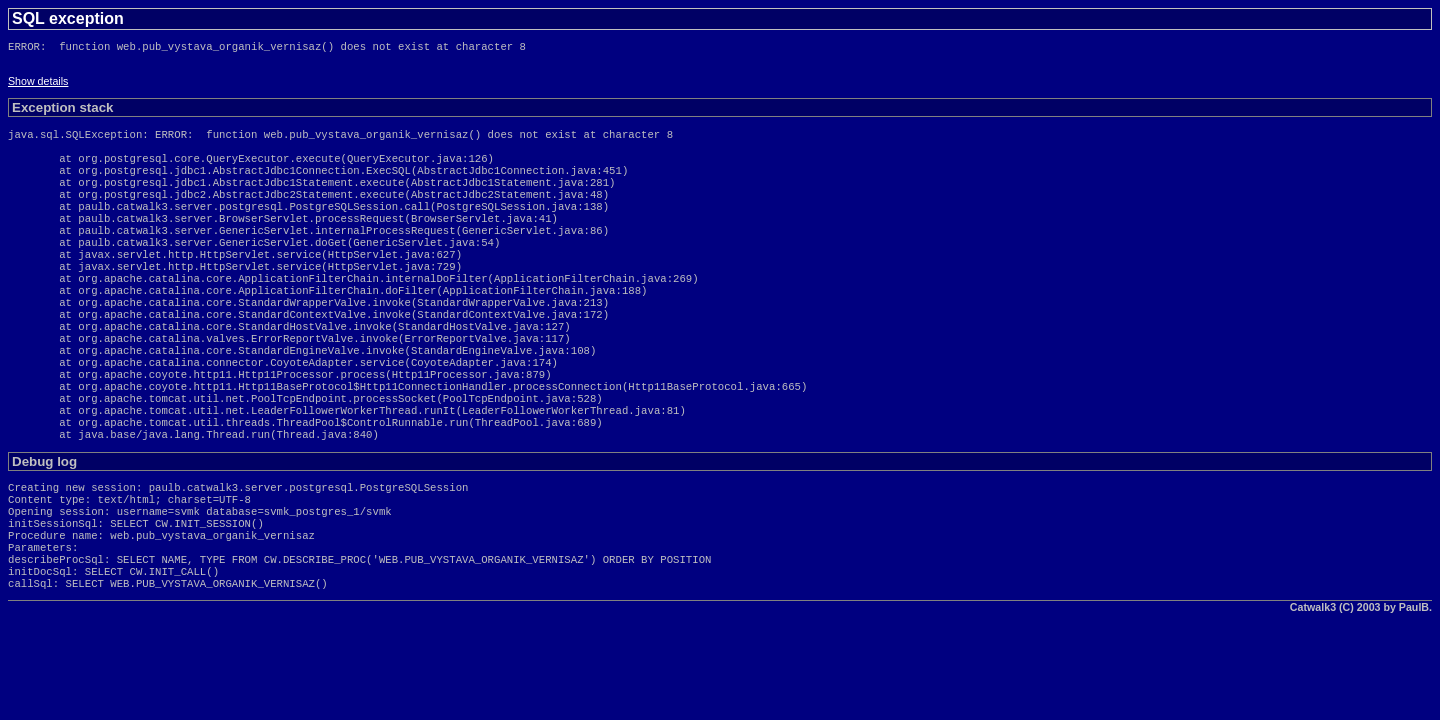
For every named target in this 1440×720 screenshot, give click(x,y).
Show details (38, 85)
